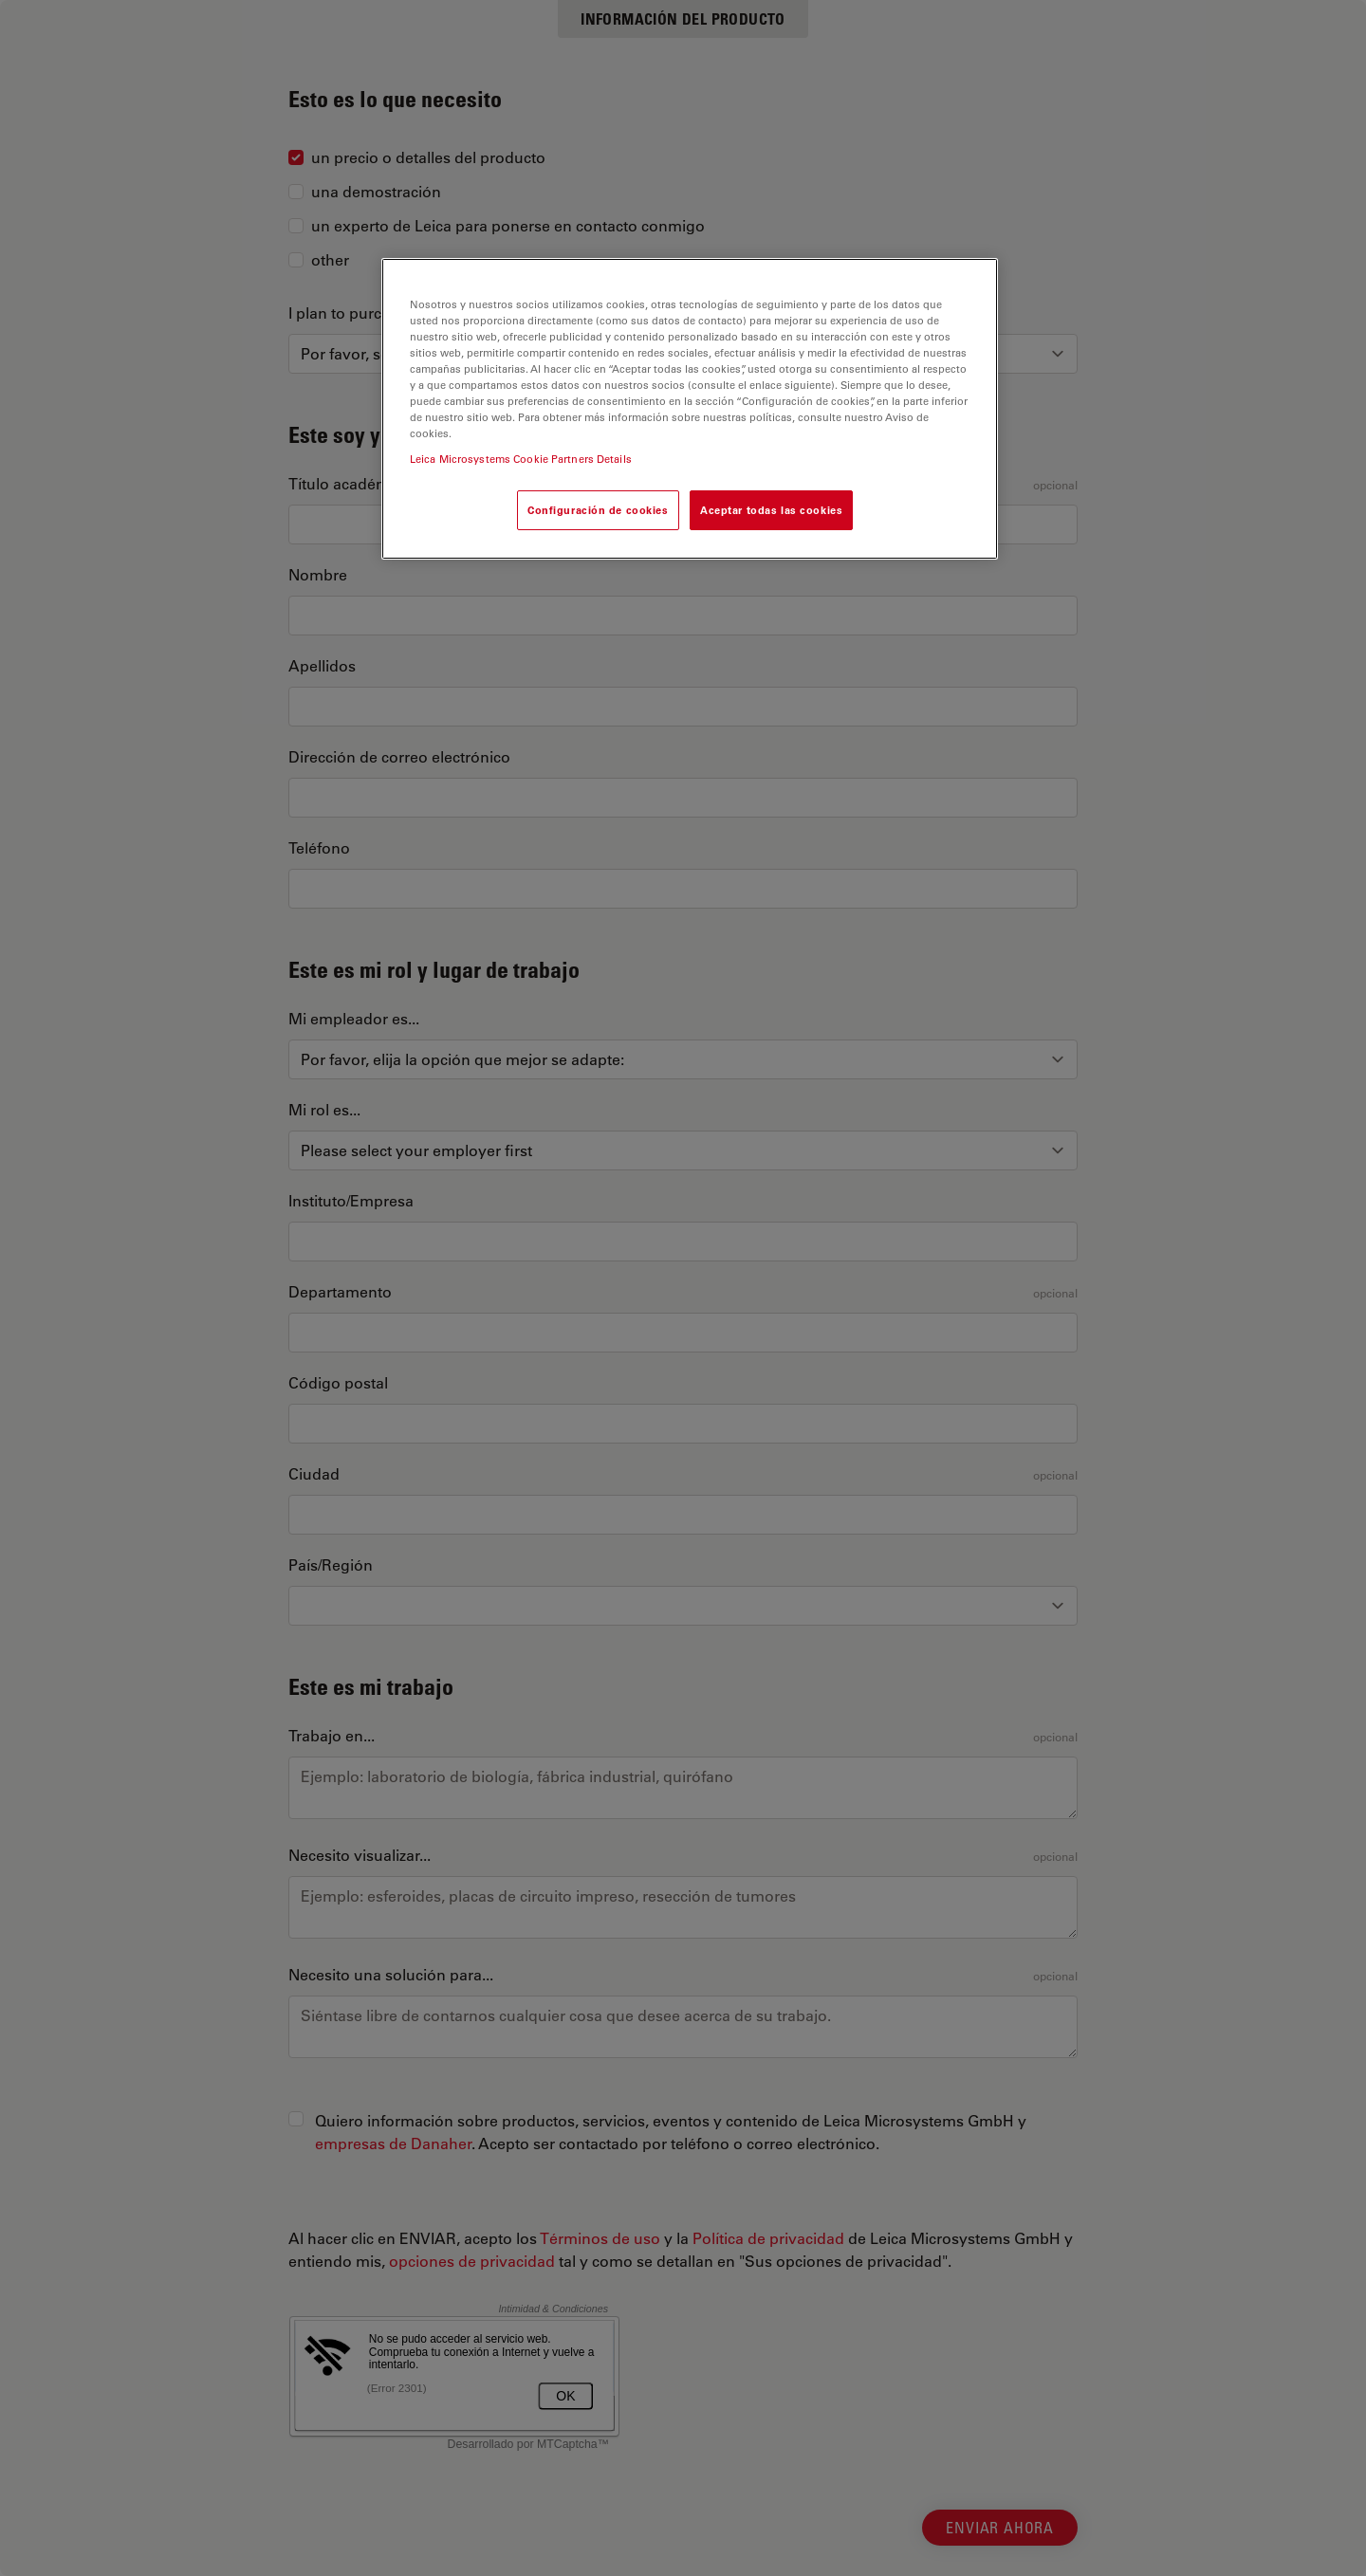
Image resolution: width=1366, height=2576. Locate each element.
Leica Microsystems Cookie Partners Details (521, 458)
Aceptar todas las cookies (771, 510)
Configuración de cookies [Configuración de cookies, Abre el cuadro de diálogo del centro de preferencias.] (598, 510)
